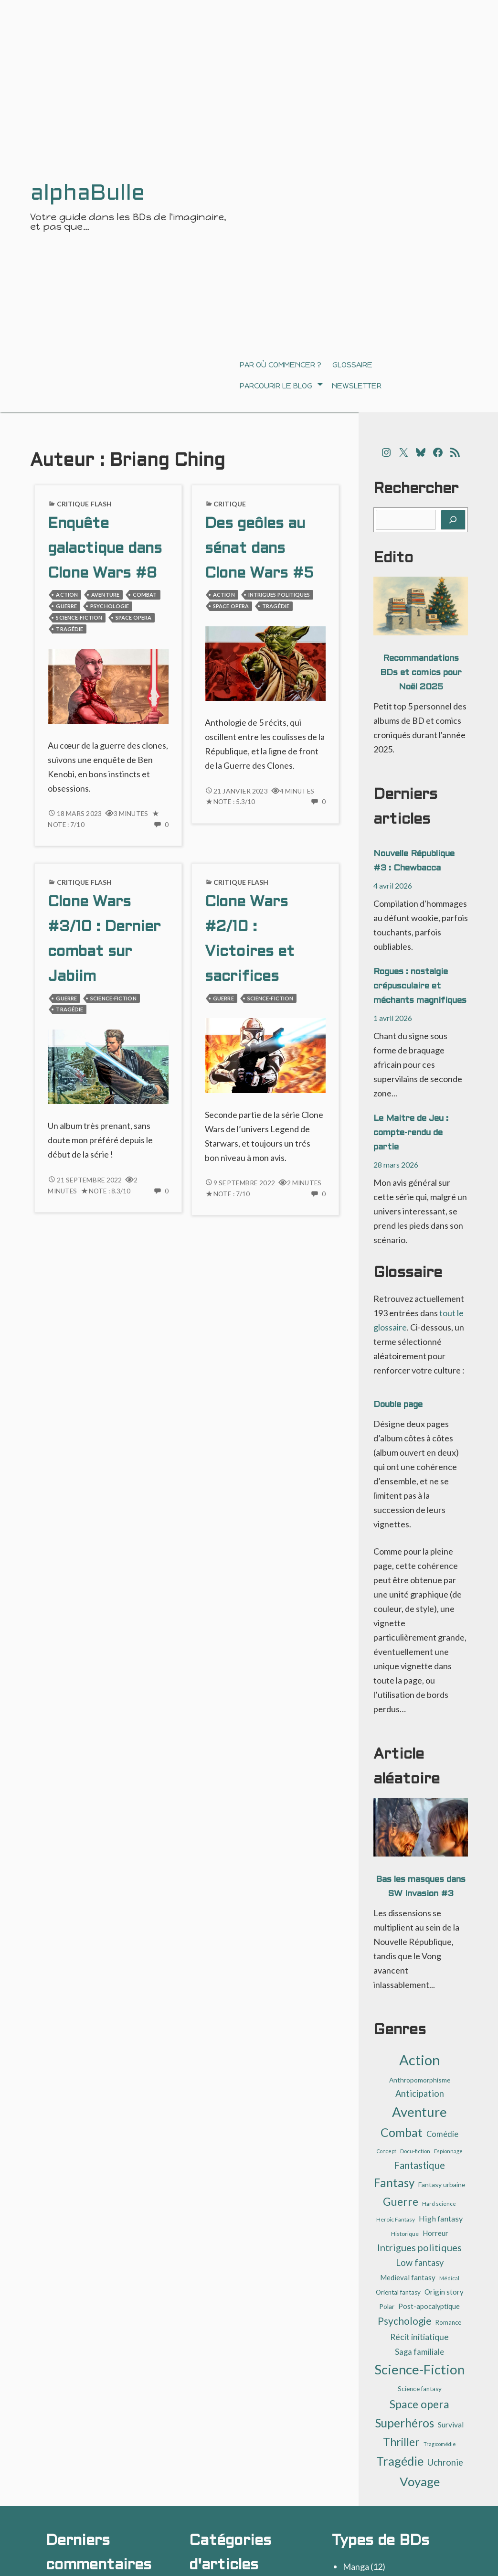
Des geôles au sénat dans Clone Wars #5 (259, 549)
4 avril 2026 (392, 885)
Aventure (105, 594)
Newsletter (356, 385)
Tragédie (69, 629)
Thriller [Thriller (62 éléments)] (401, 2442)
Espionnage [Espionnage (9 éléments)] (448, 2151)
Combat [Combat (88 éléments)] (402, 2132)
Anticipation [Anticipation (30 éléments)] (419, 2093)
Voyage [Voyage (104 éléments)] (420, 2481)
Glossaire (352, 364)
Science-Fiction (79, 617)
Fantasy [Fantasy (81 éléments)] (394, 2183)
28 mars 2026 (395, 1164)
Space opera (133, 617)
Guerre (66, 606)
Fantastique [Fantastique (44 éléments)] (419, 2165)
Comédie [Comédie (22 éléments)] (442, 2134)
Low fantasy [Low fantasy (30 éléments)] (420, 2262)
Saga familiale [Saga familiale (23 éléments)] (419, 2352)
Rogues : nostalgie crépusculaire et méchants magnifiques (419, 986)
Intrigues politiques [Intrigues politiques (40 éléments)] (419, 2247)
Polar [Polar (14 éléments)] (386, 2306)
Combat (145, 594)
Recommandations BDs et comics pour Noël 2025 (421, 673)
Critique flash (84, 504)
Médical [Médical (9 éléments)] (449, 2278)
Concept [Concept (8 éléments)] (386, 2151)
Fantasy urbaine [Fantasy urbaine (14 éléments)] (441, 2184)
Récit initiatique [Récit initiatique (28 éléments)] (419, 2336)
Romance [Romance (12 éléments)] (448, 2322)
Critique (229, 504)
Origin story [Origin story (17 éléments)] (444, 2291)
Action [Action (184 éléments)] (419, 2059)
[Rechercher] (453, 520)
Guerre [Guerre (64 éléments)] (400, 2201)
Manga (356, 2566)
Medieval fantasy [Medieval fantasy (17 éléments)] (407, 2277)
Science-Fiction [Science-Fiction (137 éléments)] (419, 2369)
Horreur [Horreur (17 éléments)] (435, 2233)
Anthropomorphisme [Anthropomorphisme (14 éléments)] (419, 2080)
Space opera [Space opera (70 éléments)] (419, 2404)
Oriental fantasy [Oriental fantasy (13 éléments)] (398, 2292)
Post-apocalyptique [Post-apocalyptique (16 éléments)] (429, 2306)
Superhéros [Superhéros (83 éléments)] (404, 2423)
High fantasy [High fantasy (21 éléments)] (441, 2218)
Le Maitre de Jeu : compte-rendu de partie (410, 1133)
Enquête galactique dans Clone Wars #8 (105, 549)
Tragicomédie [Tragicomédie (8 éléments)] (440, 2444)
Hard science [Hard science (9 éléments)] (439, 2203)
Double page (398, 1405)
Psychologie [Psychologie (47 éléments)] (405, 2321)
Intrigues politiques (279, 594)
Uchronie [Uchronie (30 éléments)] (445, 2462)
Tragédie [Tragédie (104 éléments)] (400, 2461)
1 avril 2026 (392, 1017)
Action (67, 594)
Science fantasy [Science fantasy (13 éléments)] (420, 2389)
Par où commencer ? (280, 364)
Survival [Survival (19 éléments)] (451, 2424)
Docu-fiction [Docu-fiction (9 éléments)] (415, 2151)
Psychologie (109, 606)
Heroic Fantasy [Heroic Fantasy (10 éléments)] (395, 2219)
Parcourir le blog (276, 385)
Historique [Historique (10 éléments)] (405, 2233)
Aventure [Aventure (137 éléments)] (419, 2112)
